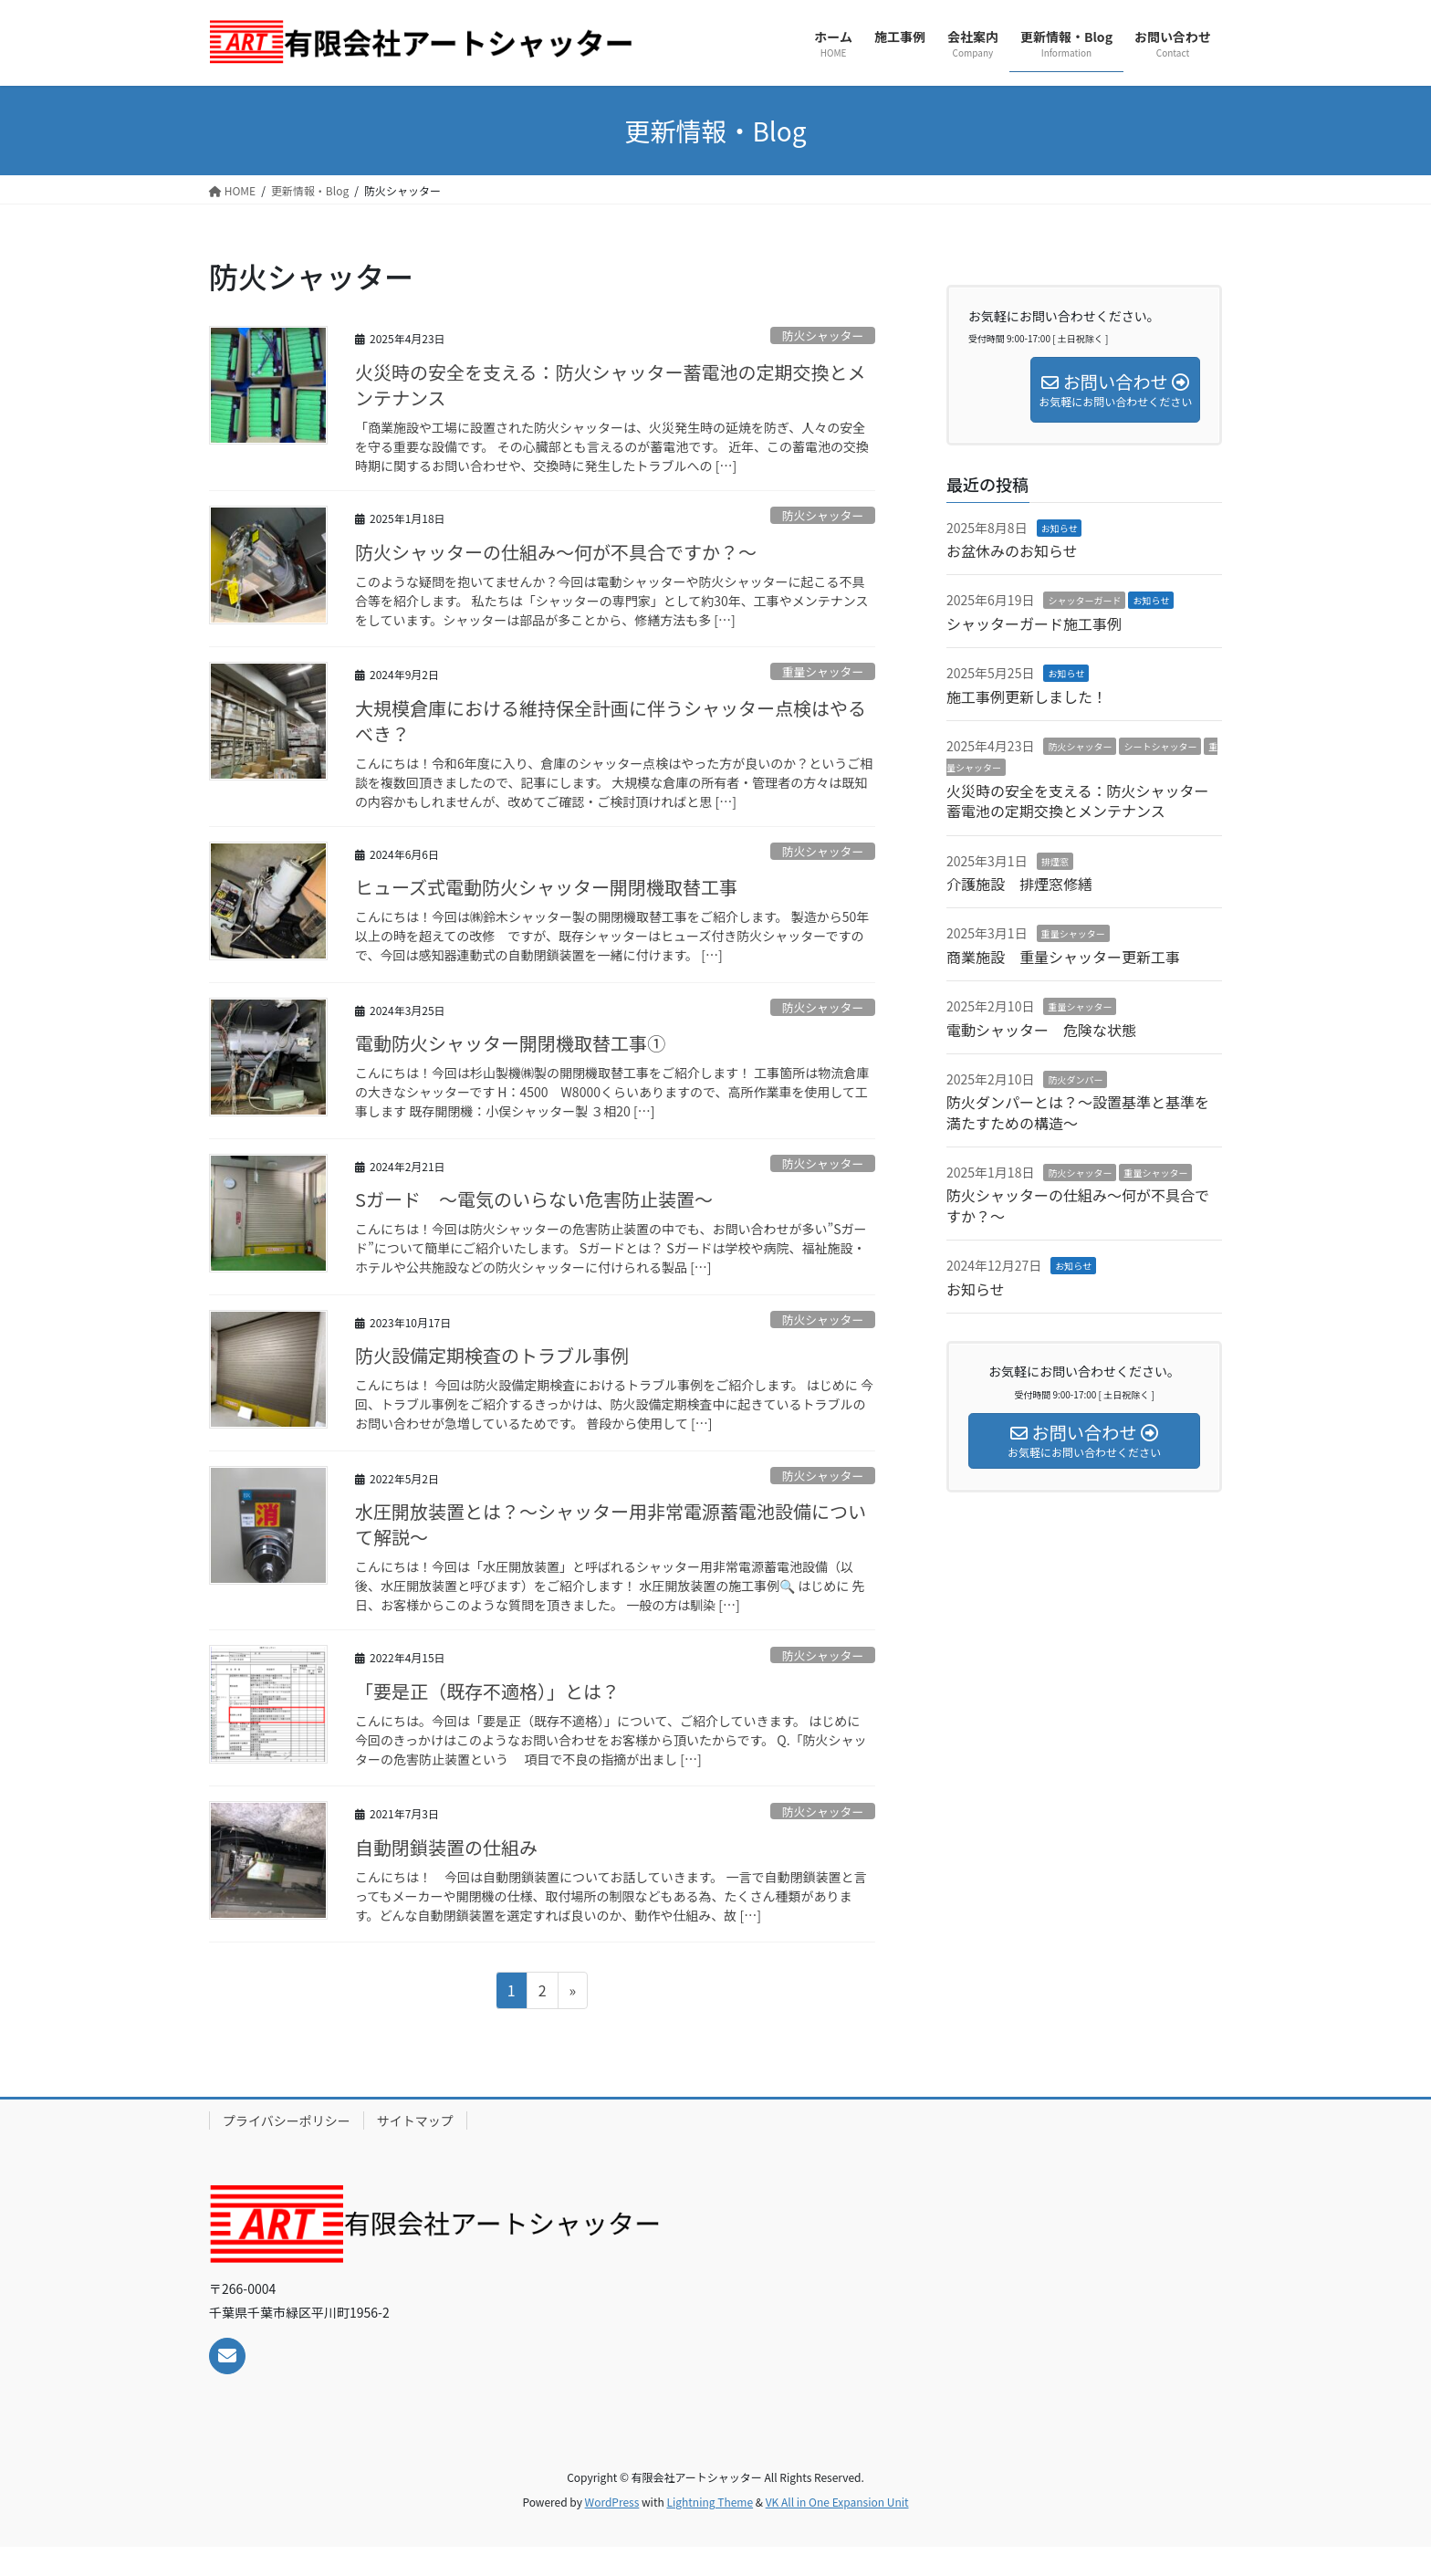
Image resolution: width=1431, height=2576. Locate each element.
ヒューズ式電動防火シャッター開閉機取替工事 (546, 887)
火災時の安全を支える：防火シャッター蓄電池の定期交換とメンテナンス (610, 385)
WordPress (612, 2501)
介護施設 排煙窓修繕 (1019, 884)
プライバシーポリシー (286, 2120)
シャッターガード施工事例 (1034, 623)
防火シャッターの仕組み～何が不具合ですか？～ (556, 552)
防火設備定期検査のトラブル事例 (492, 1355)
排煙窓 (1055, 861)
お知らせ (1059, 528)
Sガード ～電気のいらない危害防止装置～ (534, 1199)
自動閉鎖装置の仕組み (446, 1847)
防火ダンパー (1075, 1079)
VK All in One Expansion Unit (837, 2501)
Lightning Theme (709, 2501)
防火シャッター (823, 335)
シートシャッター (1159, 746)
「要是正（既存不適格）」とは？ (487, 1691)
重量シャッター (823, 671)
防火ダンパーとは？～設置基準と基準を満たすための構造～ (1077, 1112)
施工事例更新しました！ (1026, 696)
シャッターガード (1084, 600)
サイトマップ (415, 2120)
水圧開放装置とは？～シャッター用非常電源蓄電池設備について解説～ (610, 1524)
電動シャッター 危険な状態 (1041, 1030)
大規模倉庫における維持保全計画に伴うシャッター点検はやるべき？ (610, 721)
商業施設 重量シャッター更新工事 (1070, 957)
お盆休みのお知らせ (1012, 550)
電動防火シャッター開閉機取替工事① (510, 1043)
